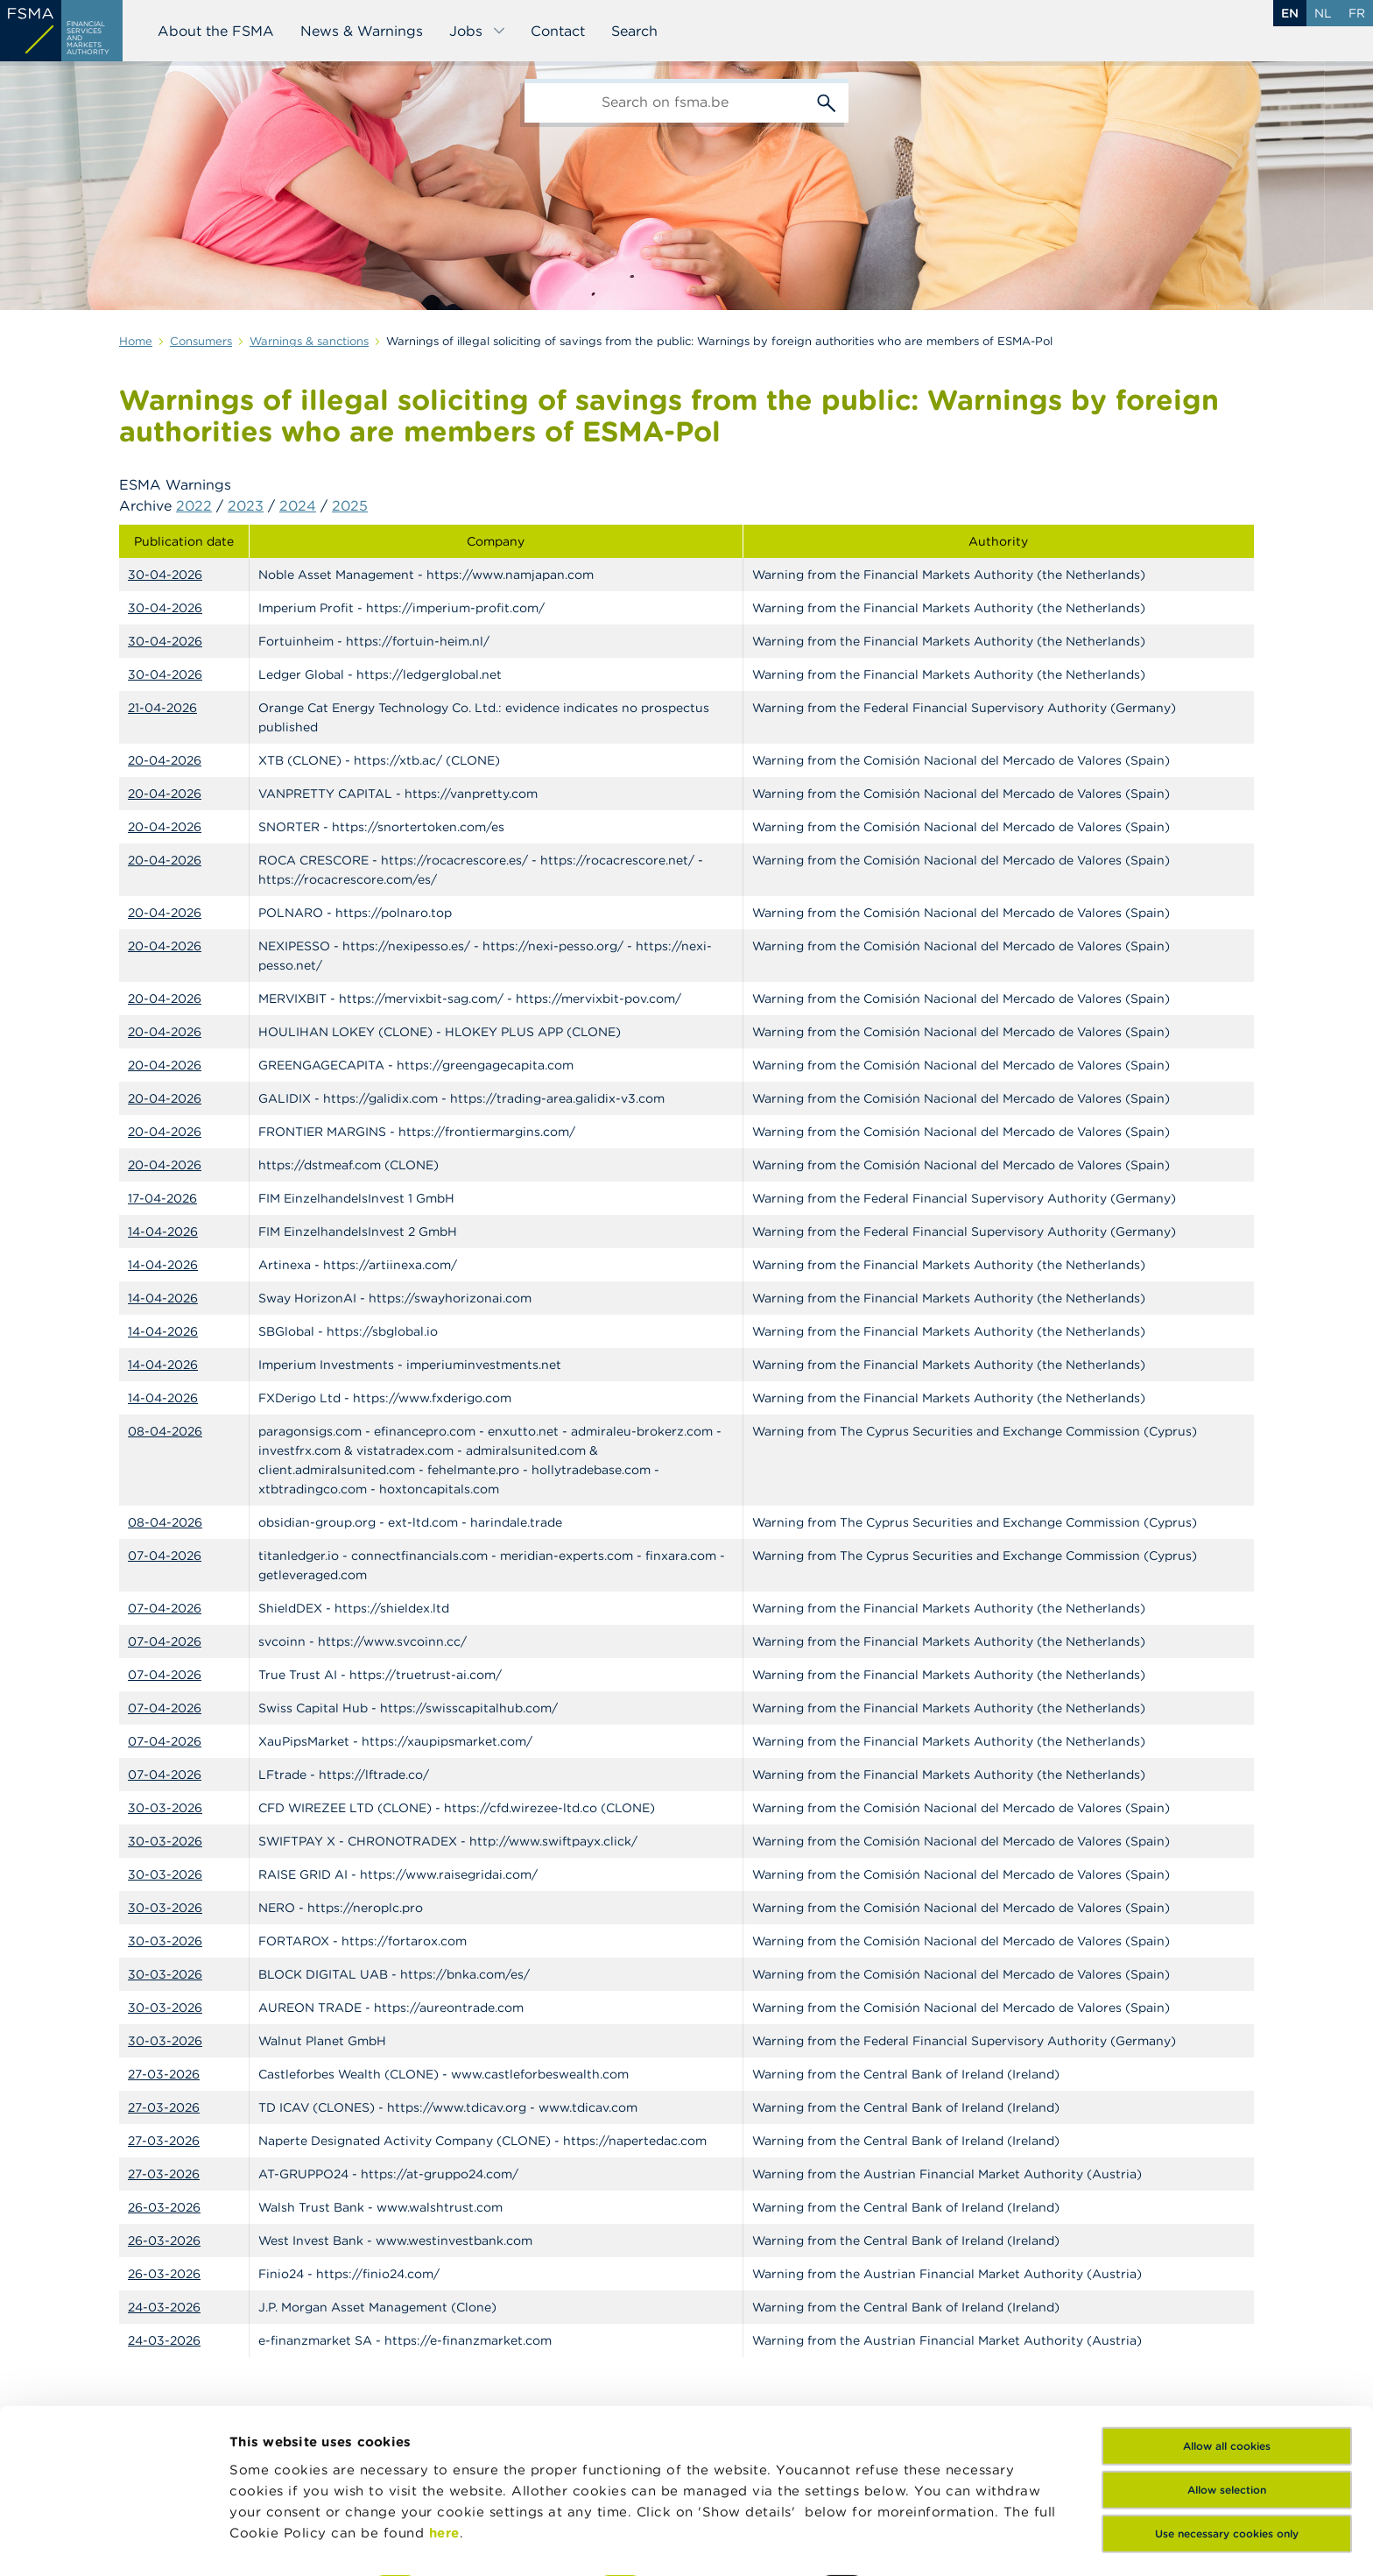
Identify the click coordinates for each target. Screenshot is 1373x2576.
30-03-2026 (165, 1808)
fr (1356, 13)
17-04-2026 (162, 1198)
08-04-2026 (165, 1431)
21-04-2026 (162, 708)
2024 (297, 505)
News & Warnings (361, 30)
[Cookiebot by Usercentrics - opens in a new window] (113, 2542)
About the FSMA (216, 30)
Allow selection (1226, 2381)
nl (1323, 13)
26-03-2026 (164, 2207)
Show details (273, 2541)
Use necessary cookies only (1227, 2424)
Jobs (477, 30)
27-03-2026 (164, 2074)
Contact (558, 30)
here (444, 2424)
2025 (350, 505)
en (1290, 13)
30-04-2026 (165, 574)
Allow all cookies (1227, 2337)
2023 (246, 505)
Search (634, 30)
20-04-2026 (164, 760)
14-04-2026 (163, 1231)
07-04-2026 (164, 1555)
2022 (194, 505)
